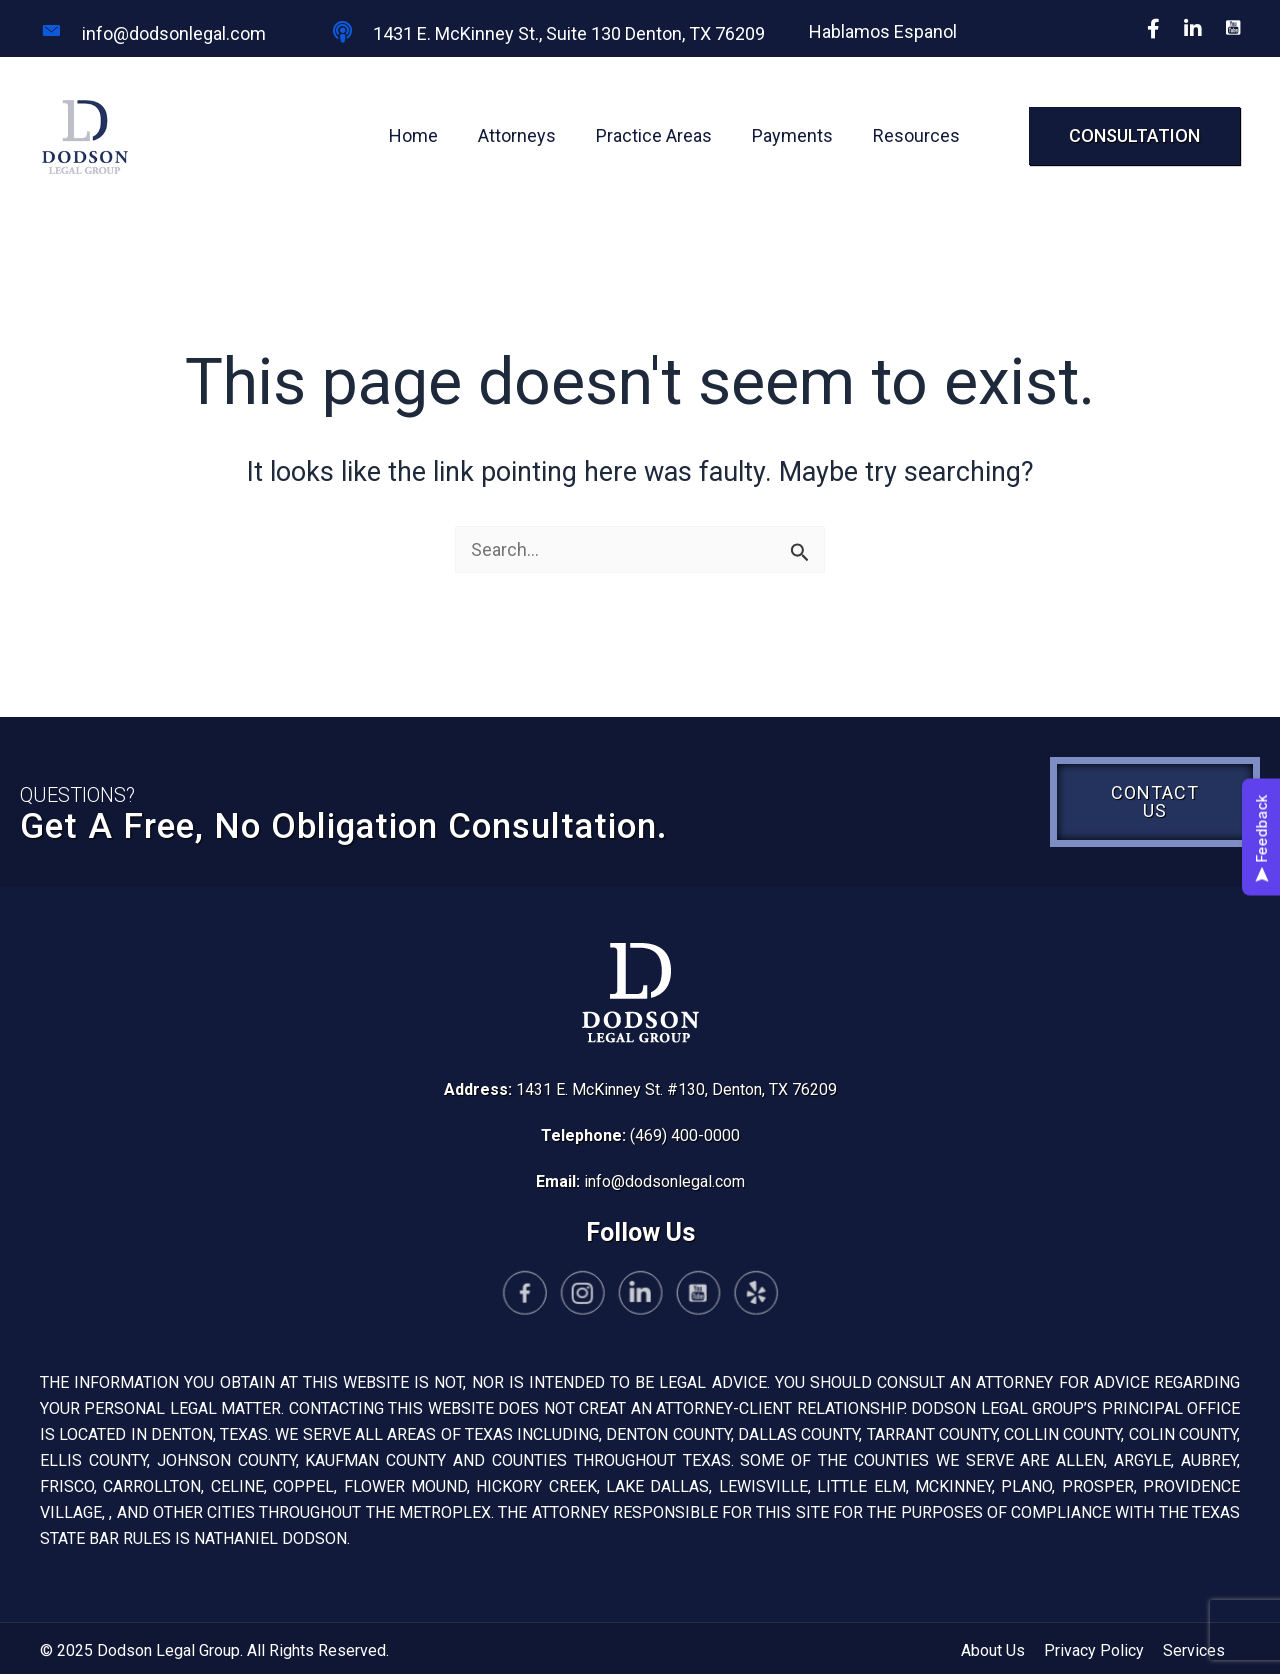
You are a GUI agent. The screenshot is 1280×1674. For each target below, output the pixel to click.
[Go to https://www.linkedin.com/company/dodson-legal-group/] (640, 1295)
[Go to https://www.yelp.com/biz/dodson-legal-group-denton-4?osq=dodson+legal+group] (721, 1295)
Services (1194, 1650)
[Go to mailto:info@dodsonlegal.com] (165, 33)
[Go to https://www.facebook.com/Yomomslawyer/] (558, 1295)
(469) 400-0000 (685, 1135)
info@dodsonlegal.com (664, 1181)
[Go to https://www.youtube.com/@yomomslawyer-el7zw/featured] (681, 1295)
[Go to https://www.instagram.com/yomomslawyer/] (599, 1295)
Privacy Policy (1094, 1650)
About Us (993, 1650)
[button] (1134, 136)
